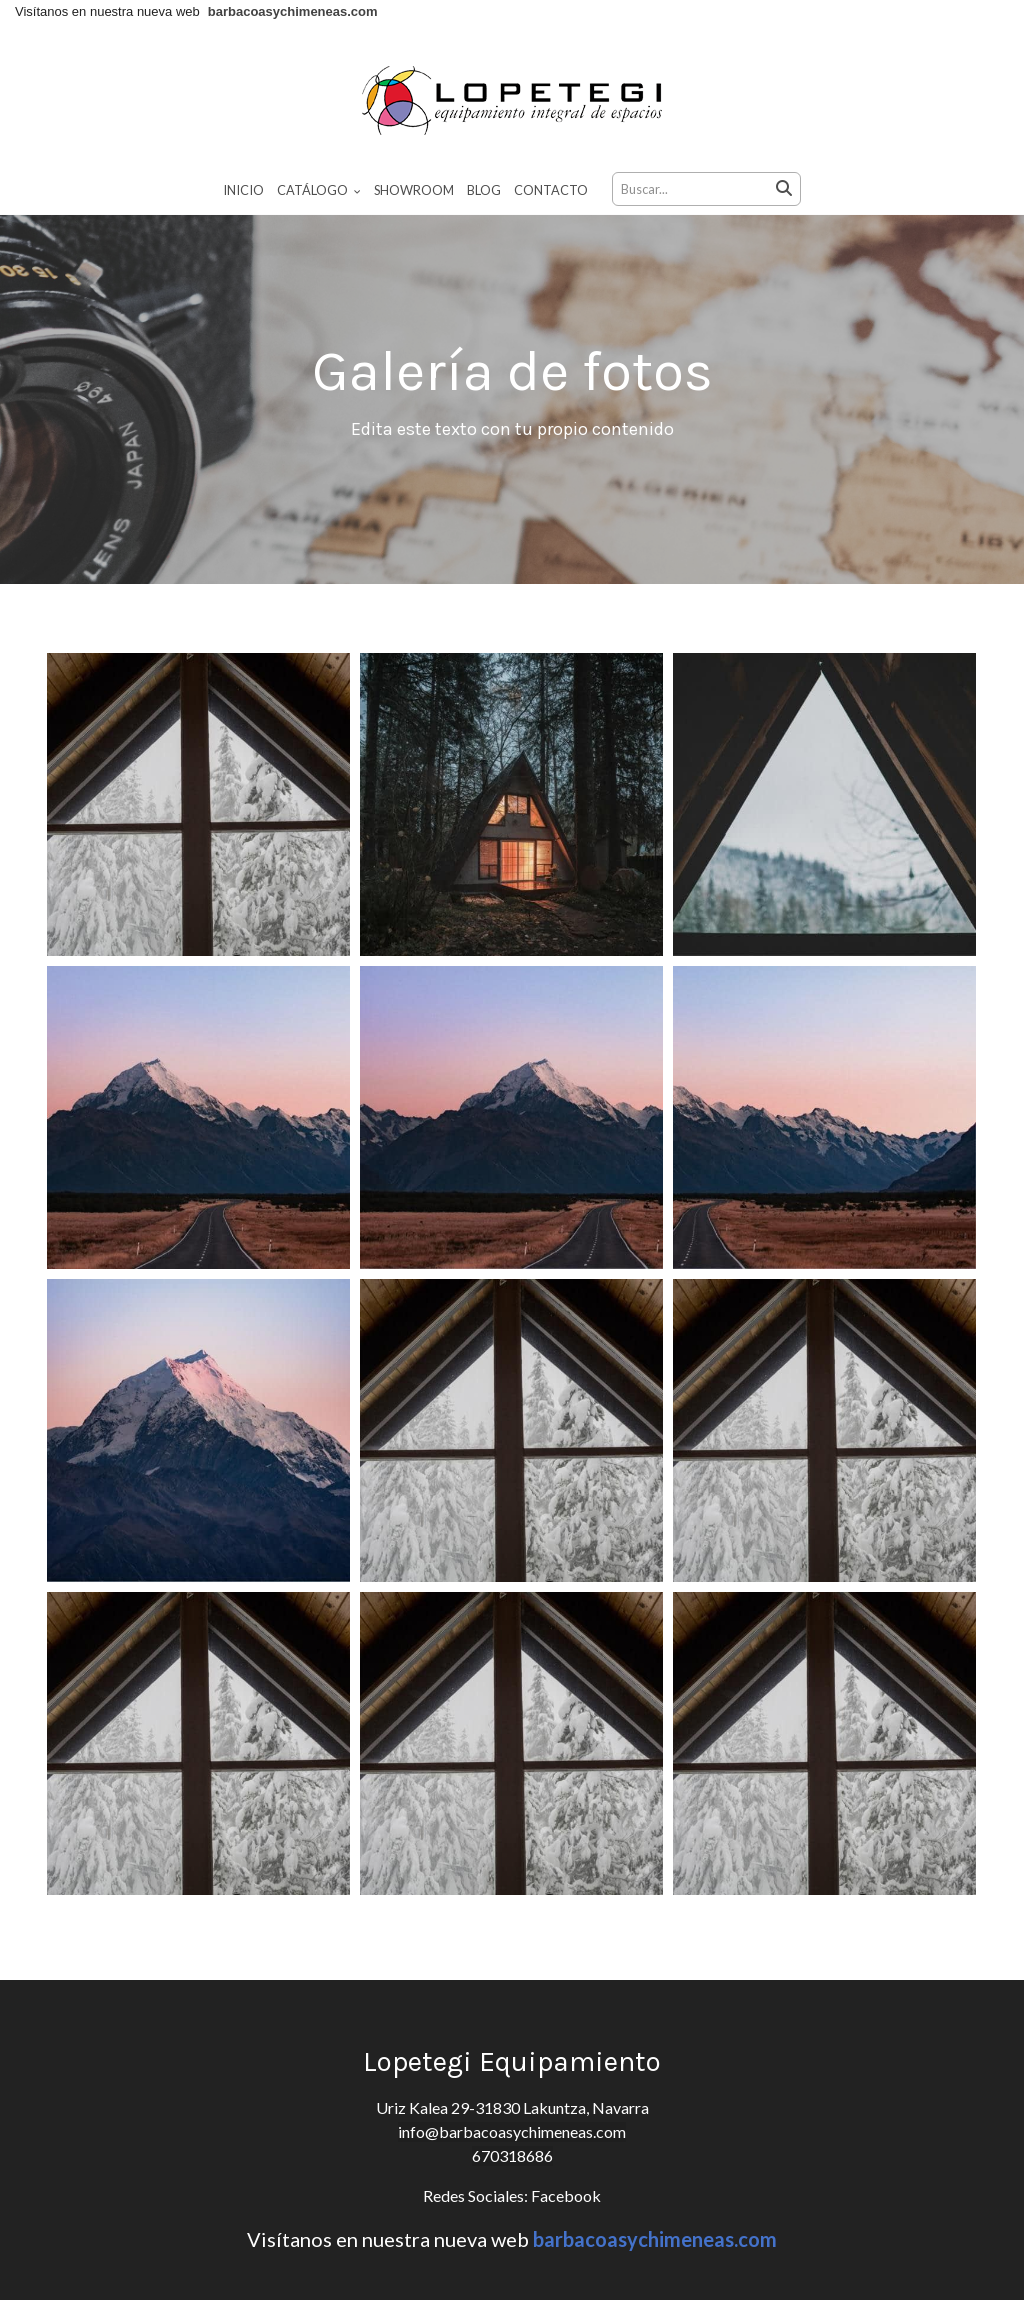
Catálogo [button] (319, 190)
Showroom (414, 190)
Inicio (243, 190)
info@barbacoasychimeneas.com (512, 2131)
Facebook (564, 2195)
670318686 (512, 2155)
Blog (484, 190)
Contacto (551, 190)
